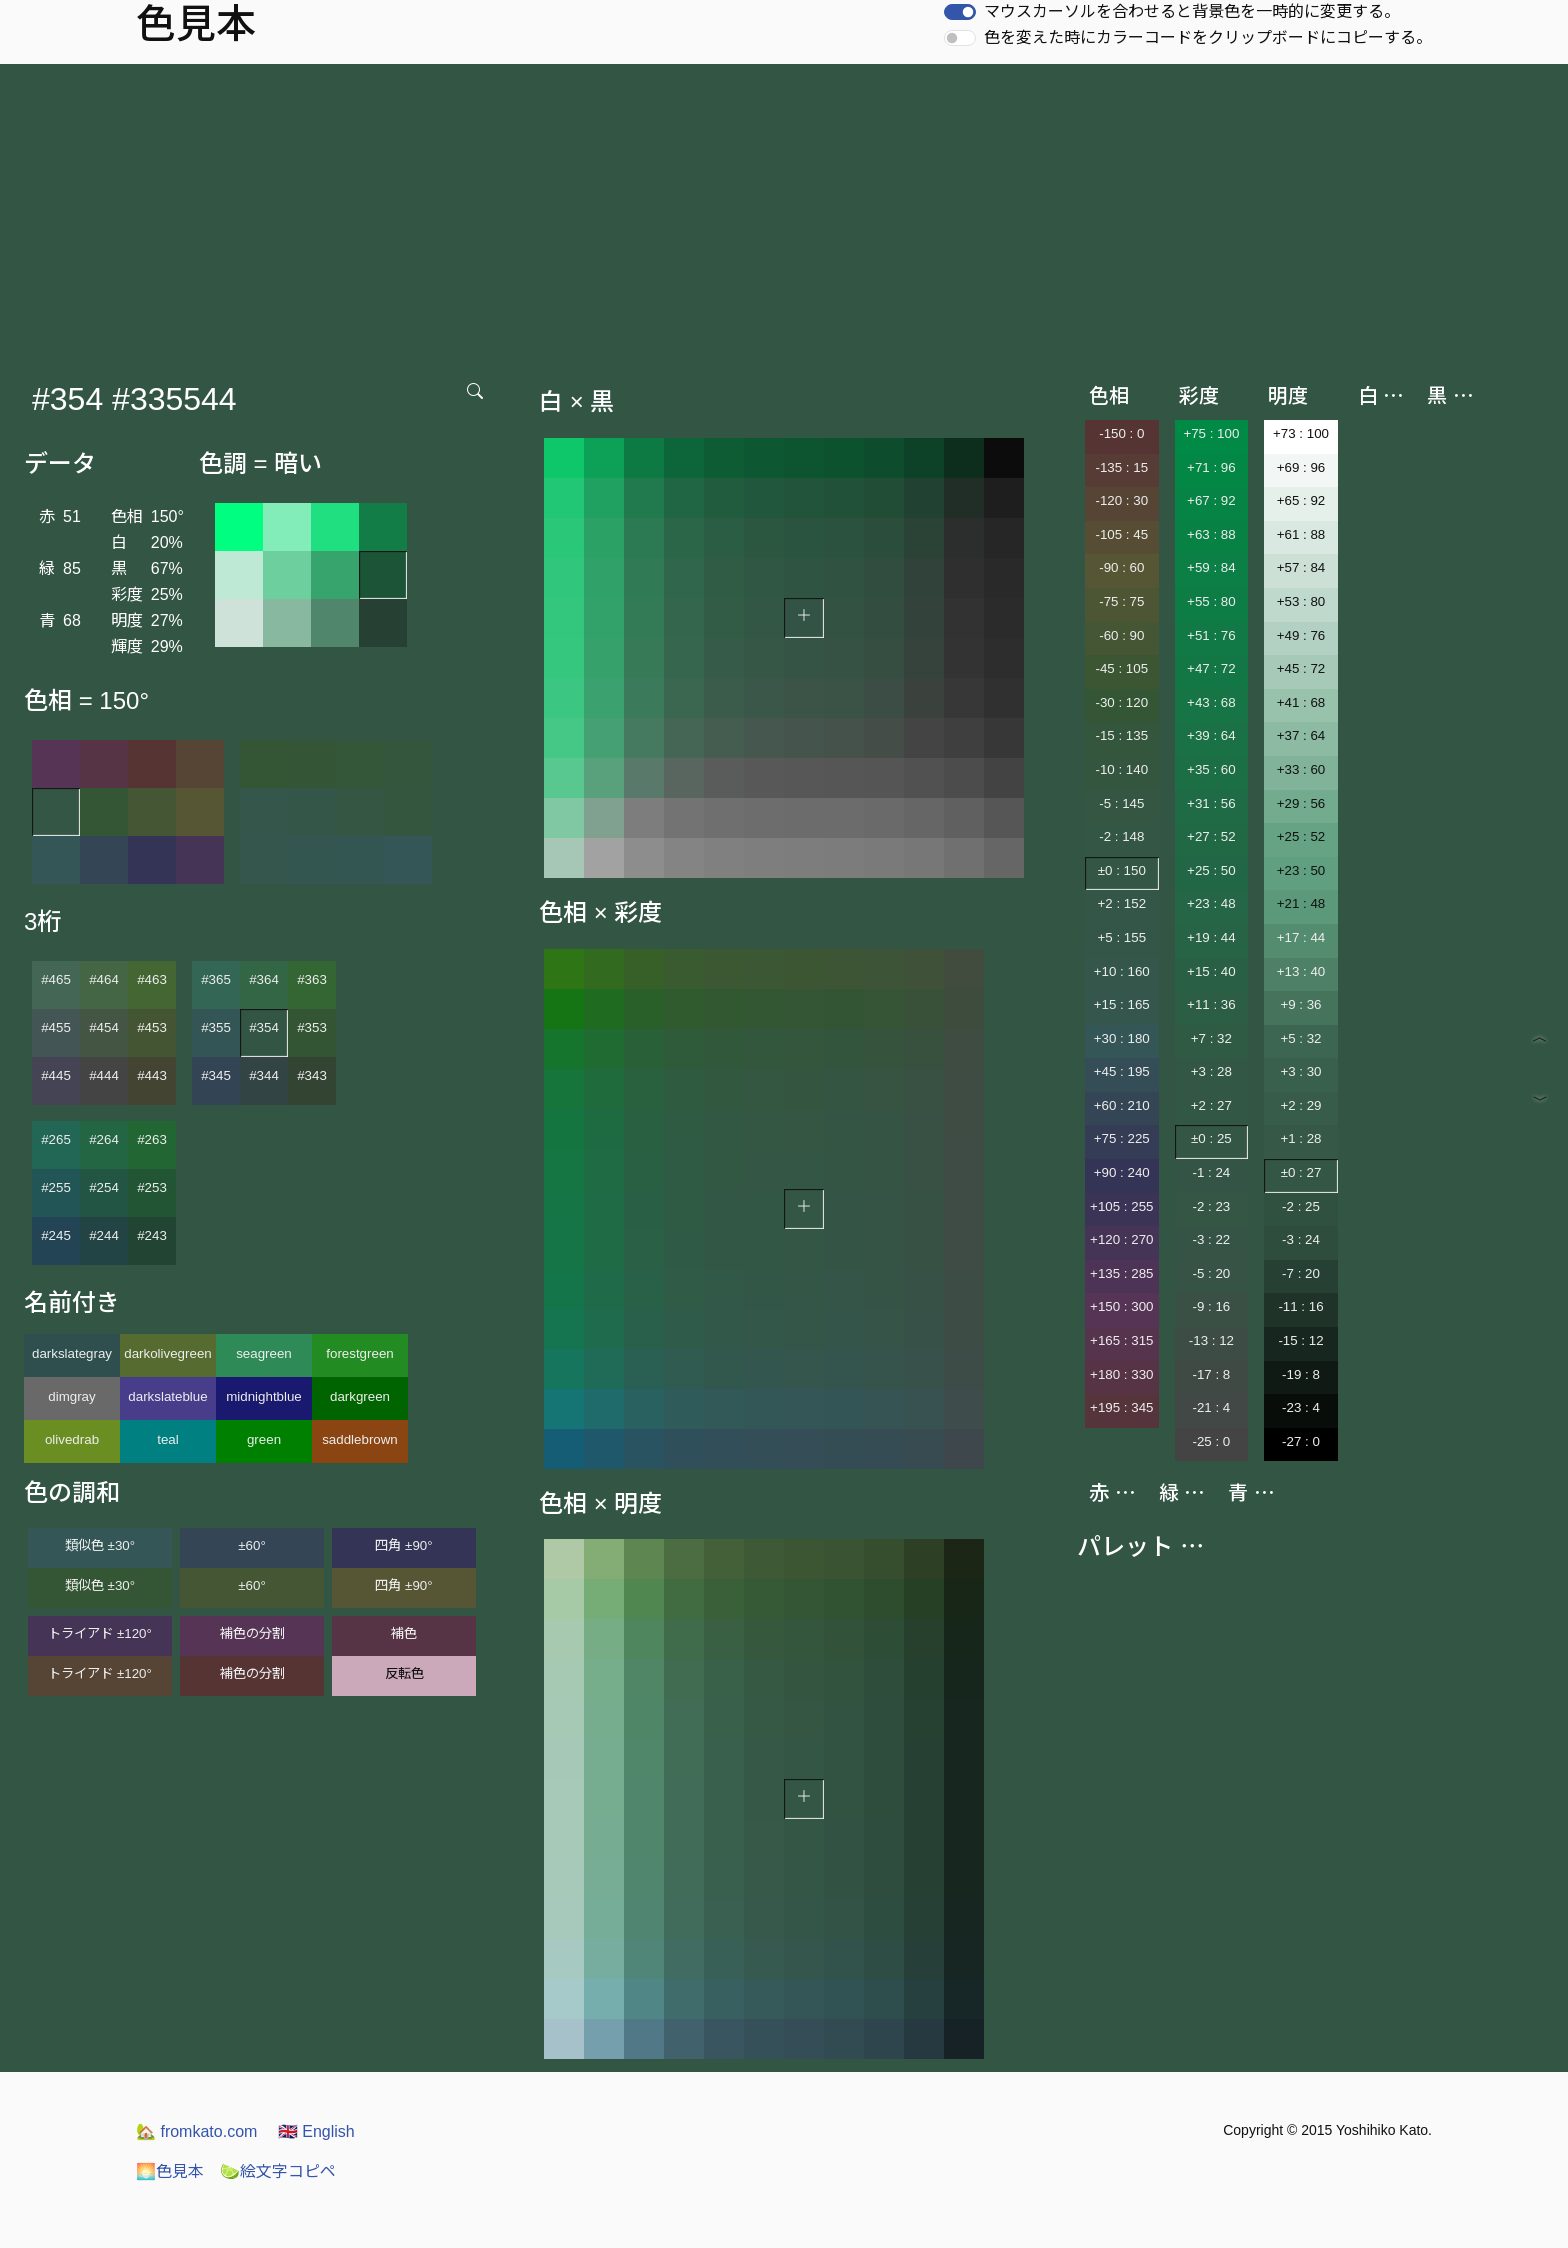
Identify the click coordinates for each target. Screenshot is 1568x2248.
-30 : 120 (1121, 702)
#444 (104, 1075)
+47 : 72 (1211, 668)
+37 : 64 (1301, 735)
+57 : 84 (1301, 567)
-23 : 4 (1301, 1407)
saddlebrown (360, 1439)
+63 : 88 (1211, 534)
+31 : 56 (1211, 803)
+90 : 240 (1122, 1172)
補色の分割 (252, 1633)
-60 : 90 (1121, 635)
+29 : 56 (1301, 803)
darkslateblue (167, 1396)
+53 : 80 (1301, 601)
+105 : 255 (1121, 1206)
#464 (104, 979)
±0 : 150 (1122, 870)
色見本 (170, 2171)
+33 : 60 (1301, 769)
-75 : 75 (1121, 601)
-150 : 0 (1121, 433)
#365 (216, 979)
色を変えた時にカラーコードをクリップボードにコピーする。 (1208, 37)
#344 (264, 1075)
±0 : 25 (1211, 1138)
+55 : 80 (1211, 601)
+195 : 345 (1121, 1407)
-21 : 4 (1211, 1407)
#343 (312, 1075)
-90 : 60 (1121, 567)
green (264, 1439)
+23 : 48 (1211, 903)
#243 (152, 1235)
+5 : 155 (1122, 937)
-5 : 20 (1211, 1273)
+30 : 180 (1122, 1038)
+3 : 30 (1300, 1071)
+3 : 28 (1211, 1071)
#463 (152, 979)
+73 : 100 (1301, 433)
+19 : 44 (1211, 937)
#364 (264, 979)
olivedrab (72, 1439)
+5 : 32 (1300, 1038)
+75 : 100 (1211, 433)
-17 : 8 (1211, 1374)
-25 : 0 (1211, 1441)
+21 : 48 (1301, 903)
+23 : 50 (1301, 870)
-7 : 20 (1301, 1273)
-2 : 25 (1301, 1206)
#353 (312, 1027)
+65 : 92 (1301, 500)
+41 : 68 (1301, 702)
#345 (216, 1075)
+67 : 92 (1211, 500)
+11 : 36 (1211, 1004)
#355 (216, 1027)
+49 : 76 (1301, 635)
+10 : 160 (1122, 971)
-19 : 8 (1301, 1374)
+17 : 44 (1301, 937)
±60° (251, 1545)
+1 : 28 (1300, 1138)
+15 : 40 (1211, 971)
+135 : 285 (1121, 1273)
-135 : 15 (1121, 467)
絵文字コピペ (278, 2171)
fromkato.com (196, 2131)
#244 (104, 1235)
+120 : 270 (1121, 1239)
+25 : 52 (1301, 836)
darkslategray (72, 1353)
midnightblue (264, 1396)
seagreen (264, 1353)
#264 (104, 1139)
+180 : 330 (1121, 1374)
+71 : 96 (1211, 467)
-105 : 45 (1121, 534)
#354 (264, 1027)
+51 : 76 (1211, 635)
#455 (56, 1027)
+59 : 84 (1211, 567)
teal (168, 1439)
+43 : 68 (1211, 702)
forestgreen (359, 1353)
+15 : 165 (1122, 1004)
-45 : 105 (1121, 668)
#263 (152, 1139)
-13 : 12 (1211, 1340)
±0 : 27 (1301, 1172)
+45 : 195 (1122, 1071)
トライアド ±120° (100, 1633)
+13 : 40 (1301, 971)
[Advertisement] (784, 214)
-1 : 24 (1211, 1172)
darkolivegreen (167, 1353)
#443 (152, 1075)
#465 (56, 979)
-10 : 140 (1121, 769)
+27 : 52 (1211, 836)
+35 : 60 (1211, 769)
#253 (152, 1187)
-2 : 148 (1121, 836)
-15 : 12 (1300, 1340)
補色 (404, 1633)
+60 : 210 (1122, 1105)
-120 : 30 (1121, 500)
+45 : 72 (1301, 668)
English (316, 2131)
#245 (56, 1235)
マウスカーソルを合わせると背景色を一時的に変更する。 (1192, 11)
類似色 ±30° (100, 1545)
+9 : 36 (1300, 1004)
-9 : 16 (1211, 1306)
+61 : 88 (1301, 534)
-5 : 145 (1121, 803)
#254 (104, 1187)
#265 (56, 1139)
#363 (312, 979)
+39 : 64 (1211, 735)
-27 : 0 (1301, 1441)
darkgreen (360, 1396)
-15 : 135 (1121, 735)
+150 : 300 (1121, 1306)
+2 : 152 (1122, 903)
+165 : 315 (1121, 1340)
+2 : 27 (1211, 1105)
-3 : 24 (1301, 1239)
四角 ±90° (403, 1545)
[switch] (960, 12)
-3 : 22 (1211, 1239)
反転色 (404, 1673)
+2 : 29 (1300, 1105)
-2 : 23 (1211, 1206)
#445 (56, 1075)
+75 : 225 (1122, 1138)
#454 (104, 1027)
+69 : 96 (1301, 467)
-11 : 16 (1300, 1306)
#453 (152, 1027)
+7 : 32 (1211, 1038)
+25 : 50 (1211, 870)
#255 (56, 1187)
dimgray (71, 1396)
